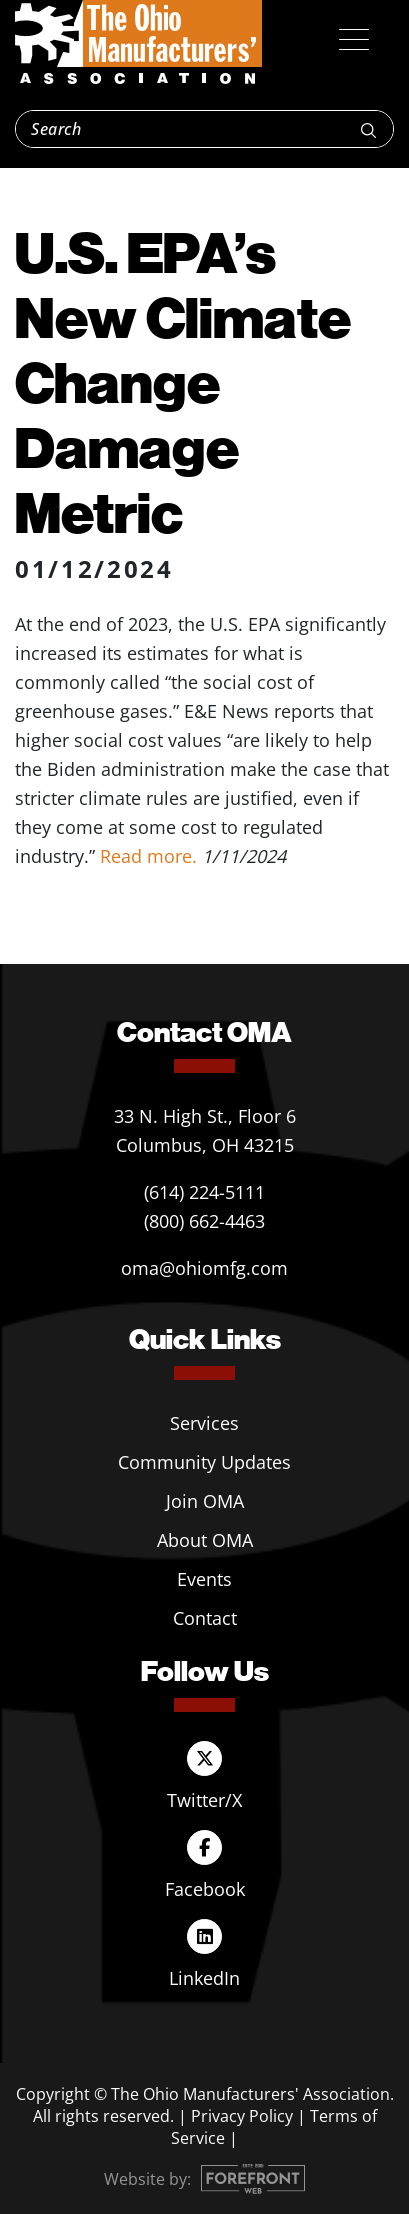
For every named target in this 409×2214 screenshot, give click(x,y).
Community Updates (204, 1462)
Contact (205, 1618)
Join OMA (205, 1501)
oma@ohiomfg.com (204, 1268)
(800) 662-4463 (204, 1221)
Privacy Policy (242, 2116)
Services (204, 1423)
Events (204, 1579)
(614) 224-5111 (204, 1192)
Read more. (148, 856)
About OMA (205, 1540)
